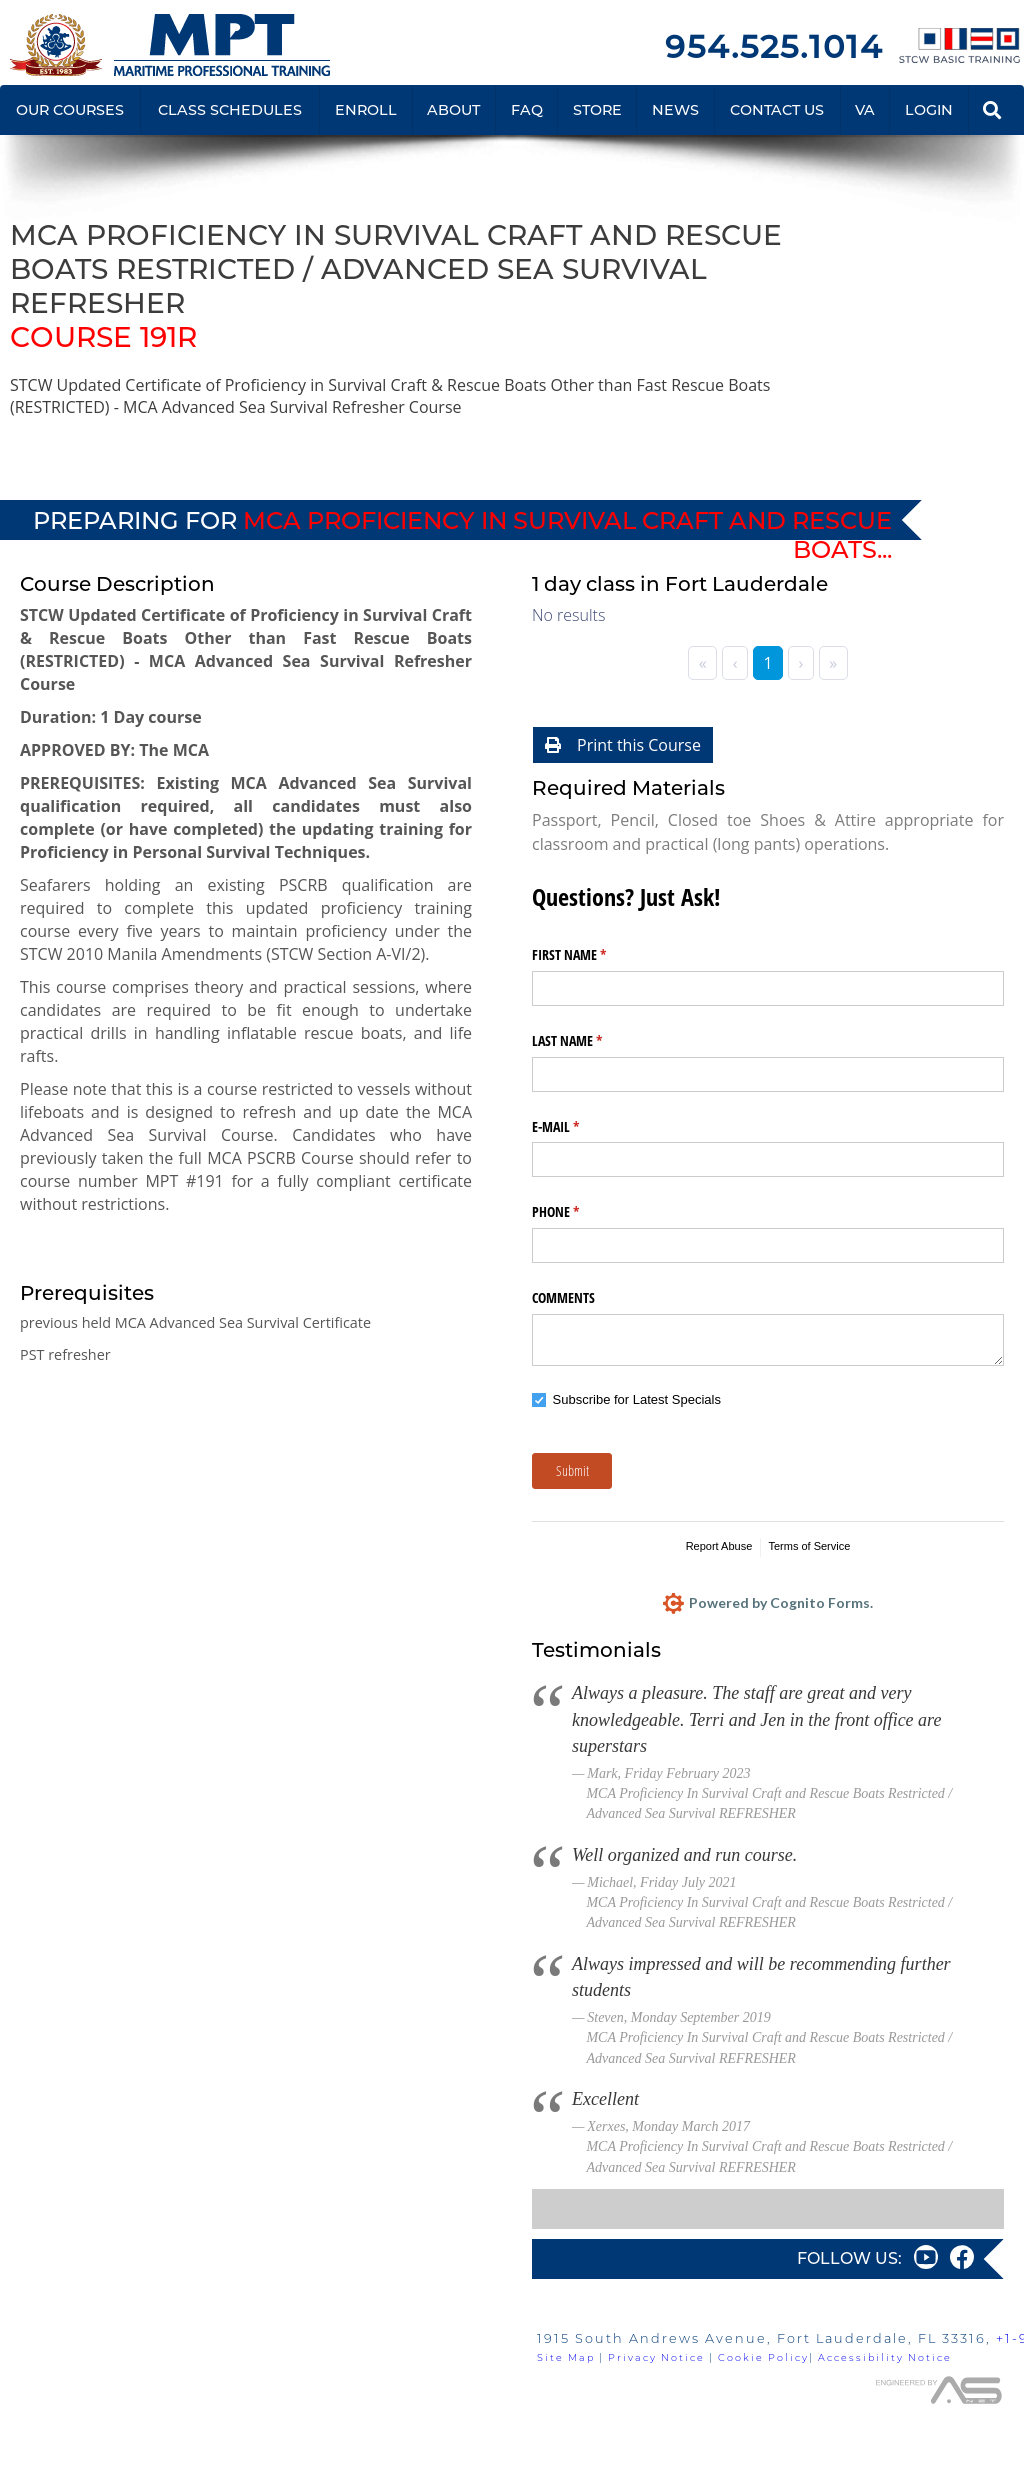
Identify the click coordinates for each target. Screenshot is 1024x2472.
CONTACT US (777, 110)
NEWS (675, 110)
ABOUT (453, 110)
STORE (597, 110)
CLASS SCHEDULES (230, 110)
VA (865, 110)
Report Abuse (719, 1546)
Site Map (566, 2357)
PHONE (579, 1212)
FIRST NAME (592, 955)
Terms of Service (809, 1546)
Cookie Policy (763, 2357)
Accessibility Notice (885, 2357)
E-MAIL (579, 1127)
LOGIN (929, 110)
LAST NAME (590, 1041)
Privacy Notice (656, 2357)
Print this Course (623, 745)
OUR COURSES (70, 110)
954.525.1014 (774, 46)
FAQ (527, 110)
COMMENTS (563, 1297)
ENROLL (366, 110)
